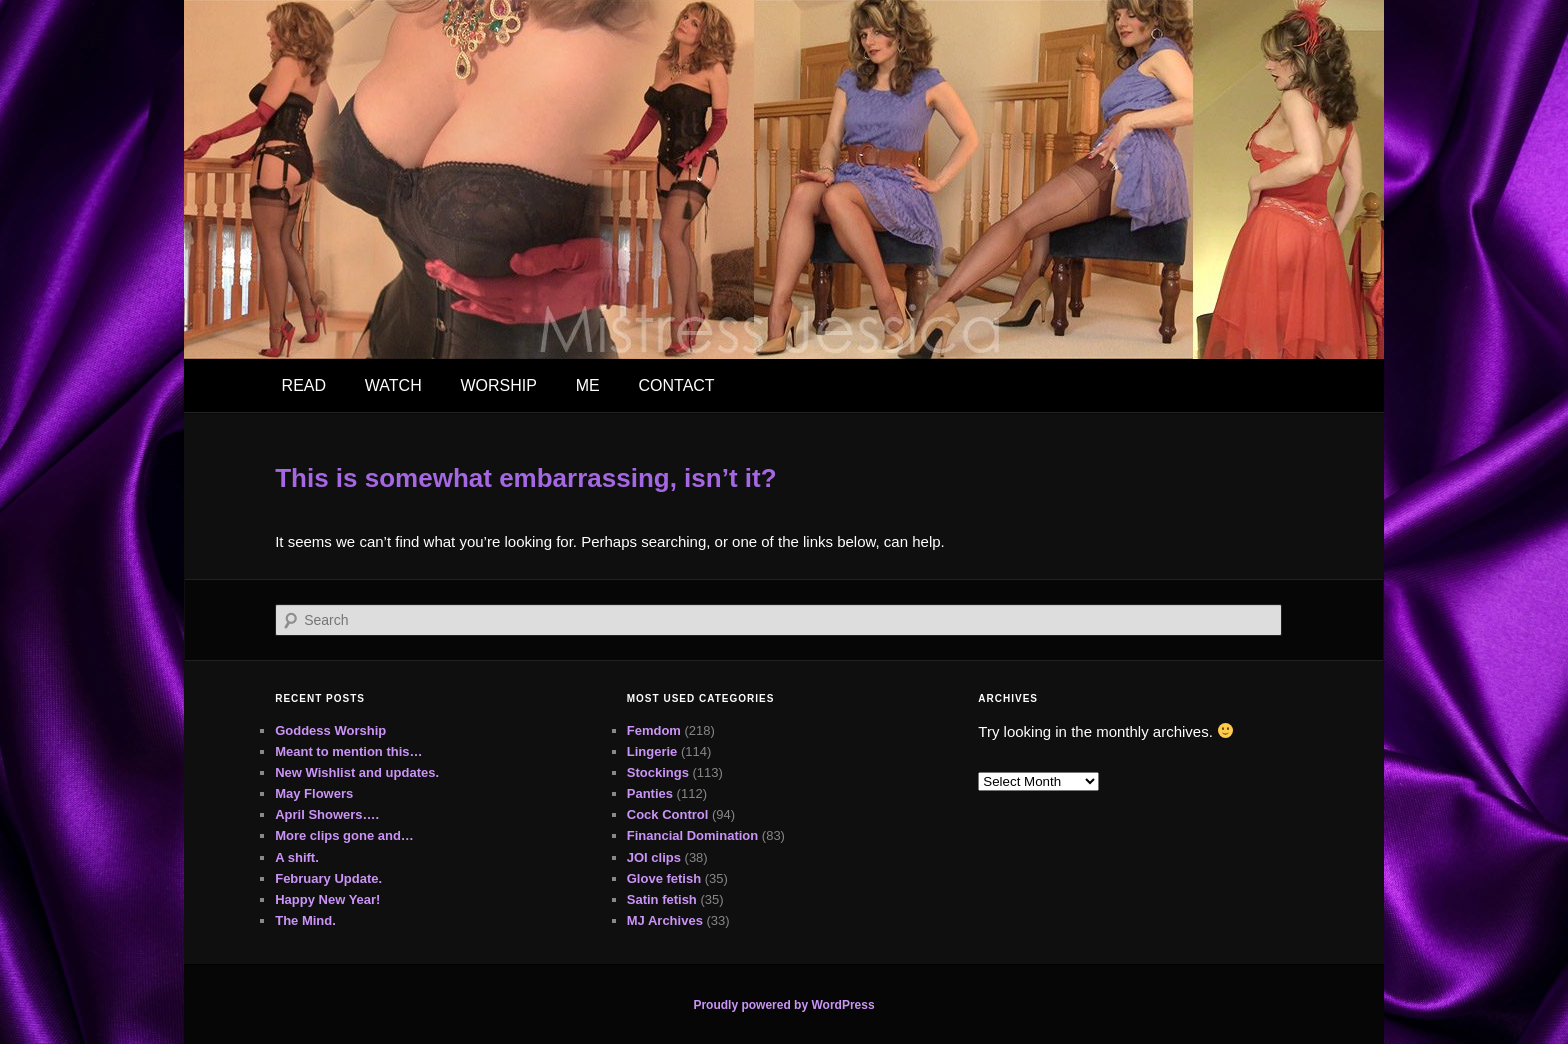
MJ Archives (665, 920)
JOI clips (654, 857)
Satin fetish (662, 899)
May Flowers (314, 793)
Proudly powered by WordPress (783, 1005)
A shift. (297, 857)
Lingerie (652, 751)
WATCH (393, 385)
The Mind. (305, 920)
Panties (650, 793)
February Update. (328, 878)
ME (588, 385)
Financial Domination (692, 835)
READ (304, 385)
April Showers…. (327, 814)
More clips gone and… (344, 835)
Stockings (658, 772)
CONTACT (676, 385)
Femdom (654, 730)
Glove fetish (664, 878)
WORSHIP (498, 385)
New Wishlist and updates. (357, 772)
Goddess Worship (330, 730)
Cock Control (668, 814)
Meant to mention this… (348, 751)
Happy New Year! (327, 899)
